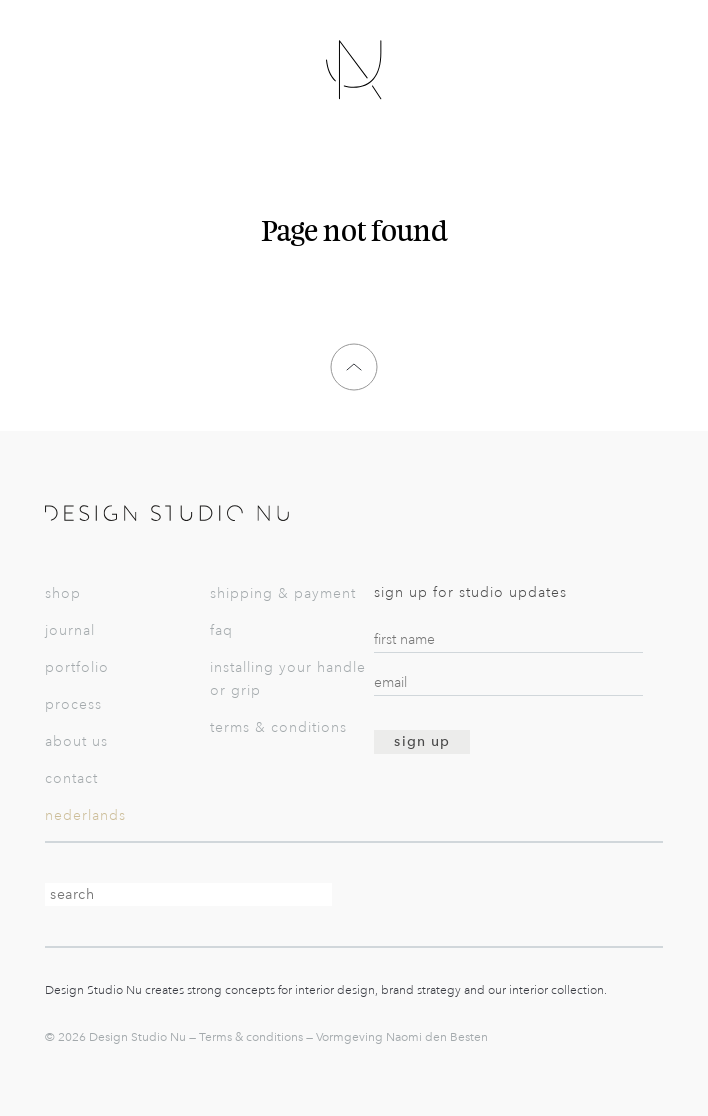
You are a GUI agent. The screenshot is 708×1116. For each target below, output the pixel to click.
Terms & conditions (278, 727)
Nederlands (85, 815)
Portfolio (77, 667)
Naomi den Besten (437, 1037)
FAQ (221, 630)
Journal (70, 630)
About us (76, 741)
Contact (71, 778)
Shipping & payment (283, 593)
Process (73, 704)
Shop (63, 593)
